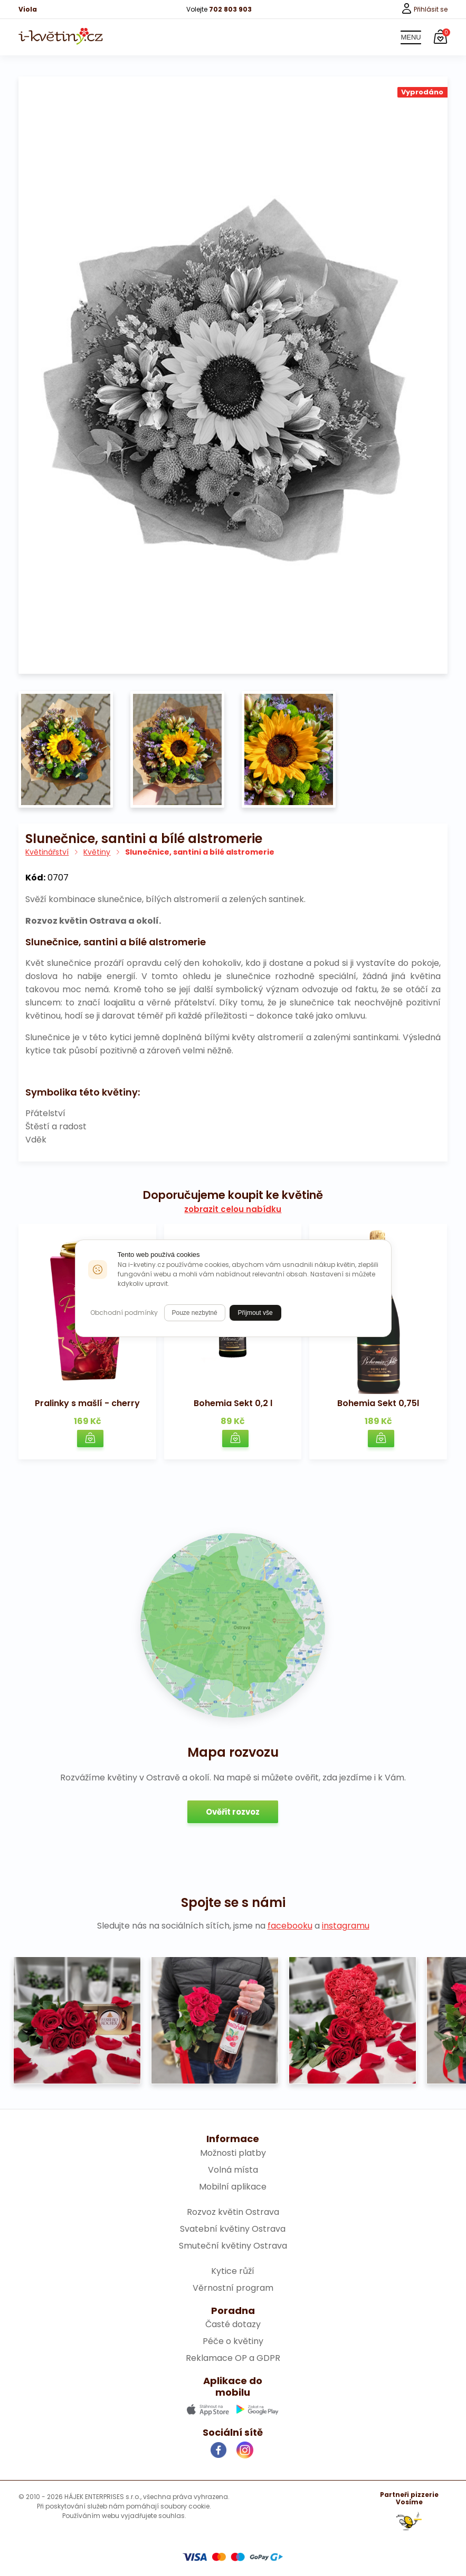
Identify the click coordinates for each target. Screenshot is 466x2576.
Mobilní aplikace (233, 2187)
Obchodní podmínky (124, 1312)
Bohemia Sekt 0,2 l (233, 1403)
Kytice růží (232, 2271)
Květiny (96, 852)
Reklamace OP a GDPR (233, 2358)
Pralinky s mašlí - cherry (87, 1403)
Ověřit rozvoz (233, 1811)
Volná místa (233, 2170)
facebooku (290, 1926)
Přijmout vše (255, 1312)
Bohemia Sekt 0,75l (378, 1403)
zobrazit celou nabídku (232, 1209)
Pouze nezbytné (194, 1312)
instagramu (345, 1926)
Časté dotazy (233, 2324)
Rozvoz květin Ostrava (233, 2212)
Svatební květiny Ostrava (233, 2229)
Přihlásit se (425, 9)
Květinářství (47, 852)
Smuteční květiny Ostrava (233, 2246)
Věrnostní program (233, 2288)
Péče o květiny (233, 2341)
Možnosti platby (233, 2153)
